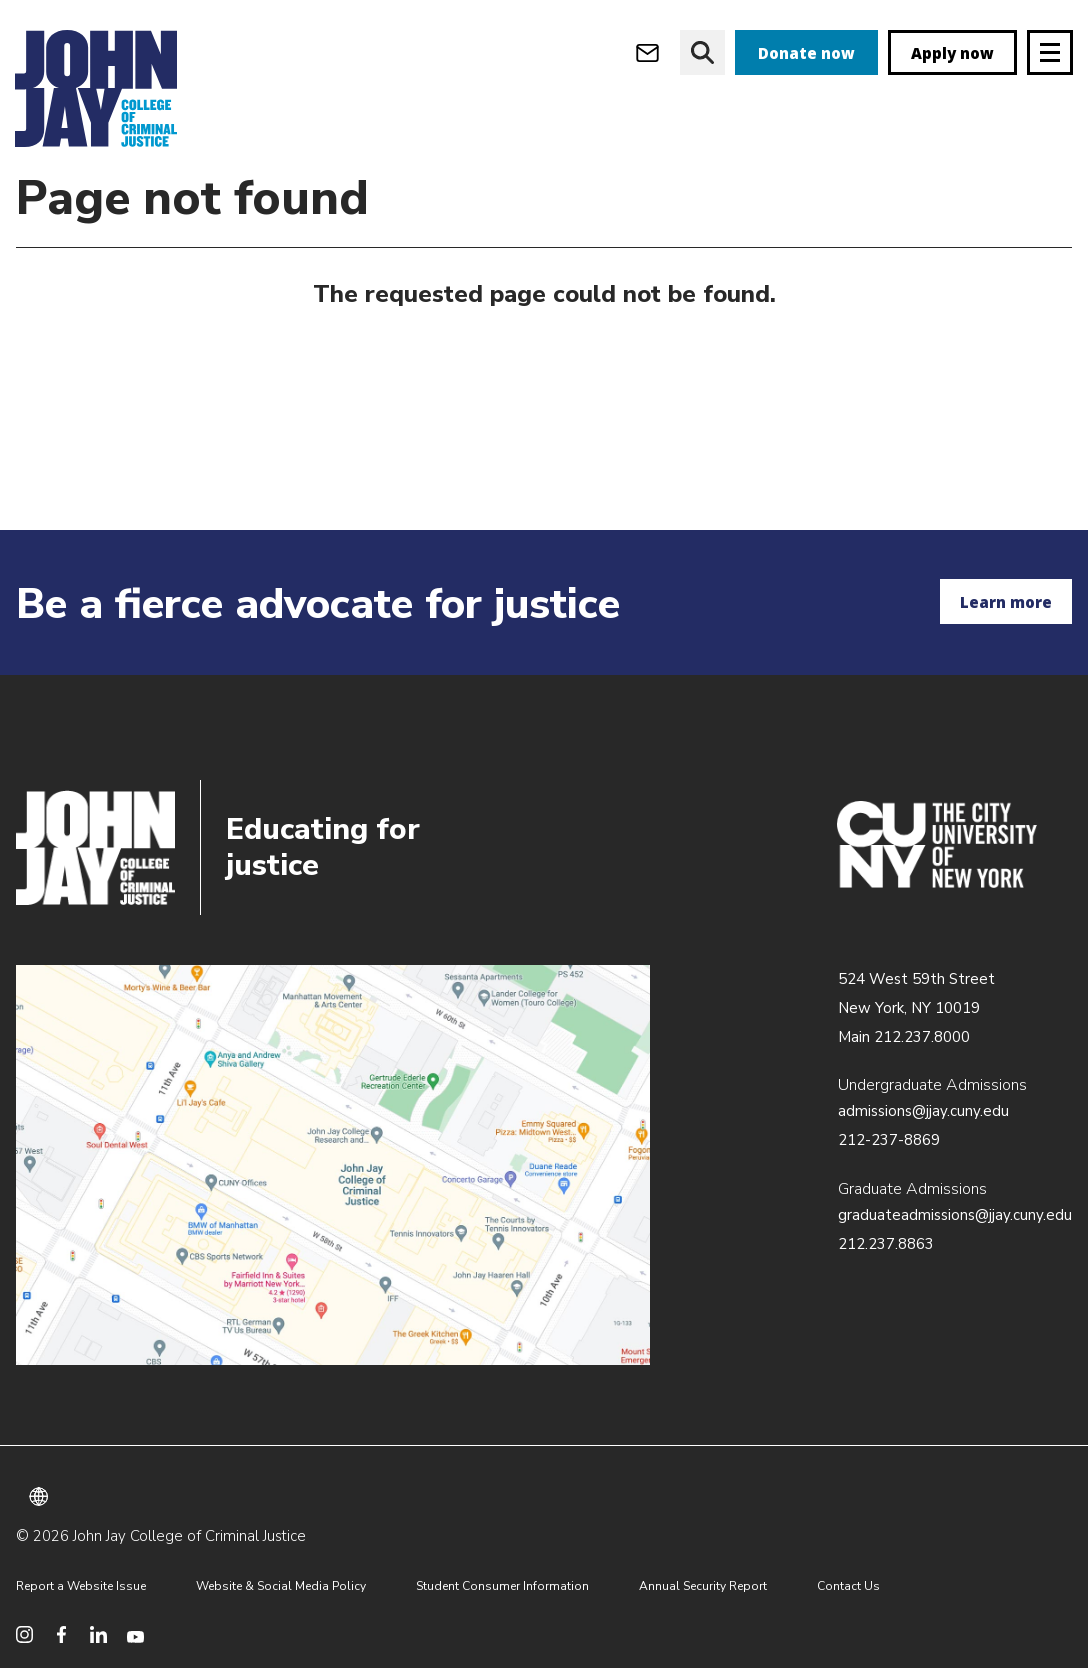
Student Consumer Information (502, 1586)
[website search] (702, 52)
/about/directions (333, 1165)
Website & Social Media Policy (281, 1586)
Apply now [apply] (952, 53)
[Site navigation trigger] (1050, 52)
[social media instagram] (24, 1634)
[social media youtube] (135, 1634)
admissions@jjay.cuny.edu (923, 1111)
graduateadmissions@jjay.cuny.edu (955, 1215)
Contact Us (848, 1586)
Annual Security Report (703, 1586)
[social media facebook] (61, 1634)
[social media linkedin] (98, 1634)
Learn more (1006, 602)
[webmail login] (647, 52)
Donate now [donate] (806, 53)
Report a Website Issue (81, 1586)
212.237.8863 (886, 1244)
